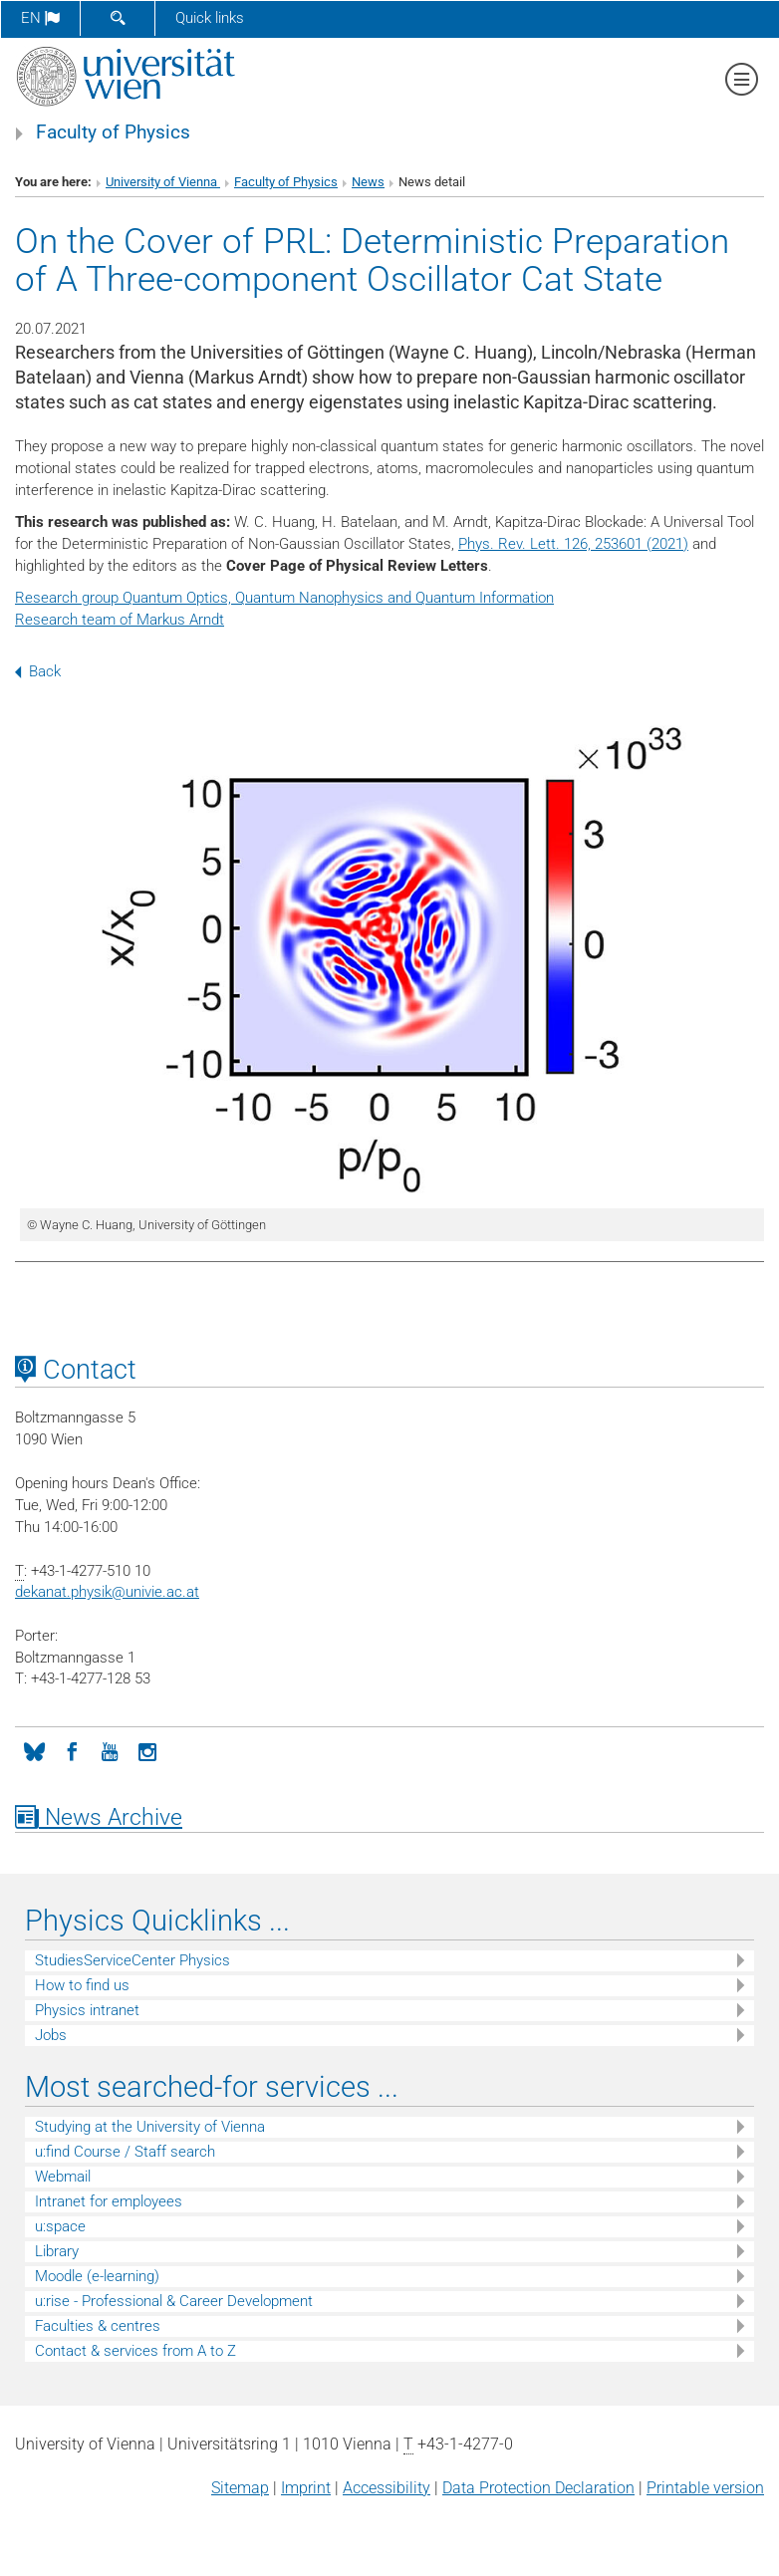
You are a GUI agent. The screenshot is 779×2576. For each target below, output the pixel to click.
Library (57, 2251)
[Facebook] (72, 1750)
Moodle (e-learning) (97, 2276)
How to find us (82, 1985)
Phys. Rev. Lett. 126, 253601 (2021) (573, 544)
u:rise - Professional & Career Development (174, 2301)
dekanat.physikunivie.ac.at (107, 1592)
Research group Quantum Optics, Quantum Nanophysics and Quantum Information (284, 598)
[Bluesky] (34, 1750)
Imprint (306, 2487)
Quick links (209, 18)
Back (38, 671)
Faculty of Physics (113, 132)
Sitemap (240, 2487)
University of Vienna (163, 181)
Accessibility (386, 2487)
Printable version (705, 2487)
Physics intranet (87, 2010)
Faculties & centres (97, 2326)
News (368, 181)
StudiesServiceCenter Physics (132, 1960)
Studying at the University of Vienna (150, 2127)
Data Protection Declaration (538, 2487)
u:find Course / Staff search (125, 2152)
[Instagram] (147, 1750)
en (40, 18)
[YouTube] (110, 1750)
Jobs (51, 2035)
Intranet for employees (108, 2201)
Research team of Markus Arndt (119, 620)
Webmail (63, 2177)
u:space (60, 2226)
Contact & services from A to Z (135, 2351)
